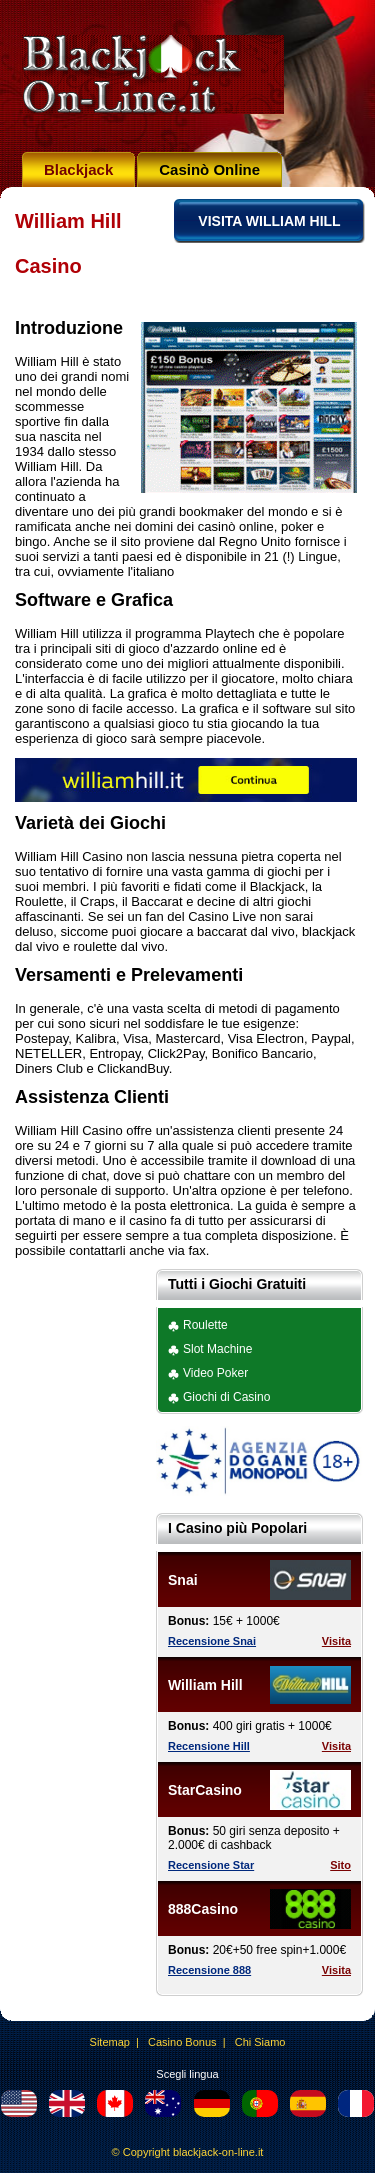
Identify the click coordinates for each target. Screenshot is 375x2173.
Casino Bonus (182, 2042)
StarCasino (205, 1790)
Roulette (205, 1325)
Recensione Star (211, 1865)
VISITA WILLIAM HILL (269, 221)
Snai (183, 1580)
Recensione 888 (209, 1970)
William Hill (205, 1685)
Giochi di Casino (226, 1397)
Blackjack (78, 169)
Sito (340, 1865)
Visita (336, 1641)
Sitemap (110, 2042)
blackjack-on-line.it (218, 2152)
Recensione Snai (212, 1641)
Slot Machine (217, 1349)
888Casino (203, 1909)
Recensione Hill (209, 1746)
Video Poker (215, 1373)
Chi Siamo (260, 2042)
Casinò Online (209, 169)
